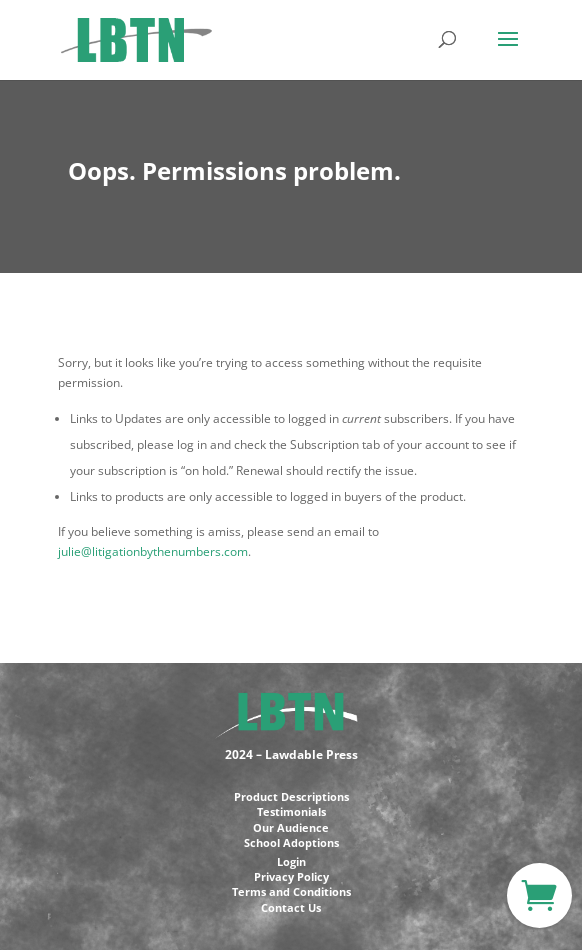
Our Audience (291, 827)
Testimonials (291, 811)
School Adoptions (291, 842)
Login (291, 861)
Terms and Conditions (291, 891)
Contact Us (291, 907)
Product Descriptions (291, 796)
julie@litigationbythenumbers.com (153, 551)
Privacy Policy (291, 876)
